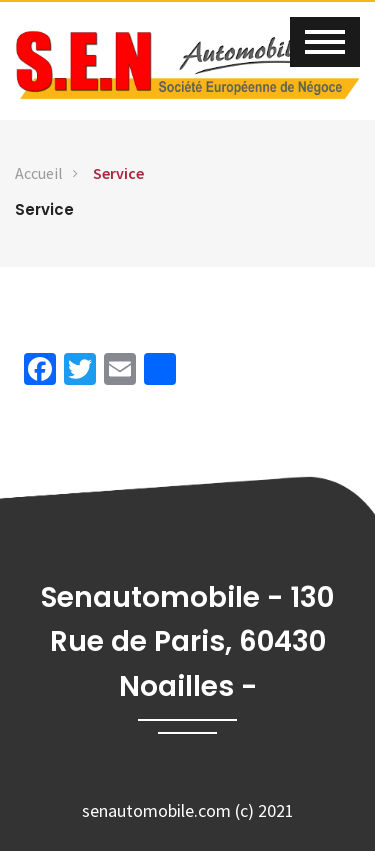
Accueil (39, 173)
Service (118, 173)
